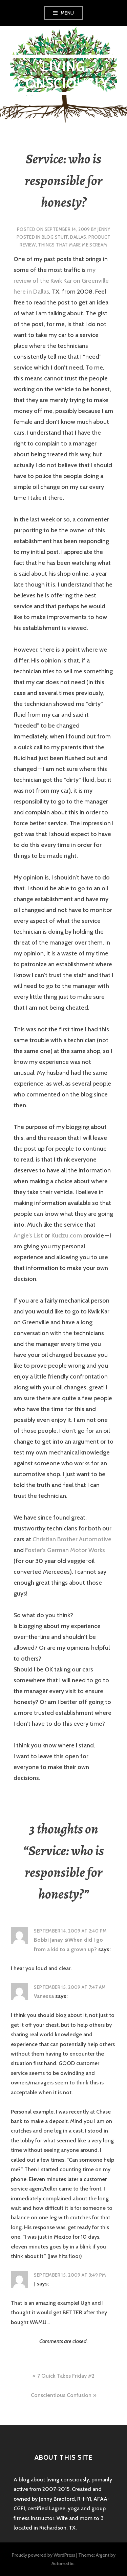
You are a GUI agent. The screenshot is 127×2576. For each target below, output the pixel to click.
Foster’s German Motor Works (65, 1550)
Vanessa (44, 1996)
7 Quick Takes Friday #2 (65, 2376)
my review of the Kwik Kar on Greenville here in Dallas (61, 280)
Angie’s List (28, 1235)
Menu (67, 13)
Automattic (63, 2563)
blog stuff (55, 237)
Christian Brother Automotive (72, 1539)
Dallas (78, 237)
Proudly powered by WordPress (43, 2555)
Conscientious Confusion (61, 2395)
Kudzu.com (66, 1235)
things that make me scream (72, 244)
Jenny (104, 229)
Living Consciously (63, 75)
